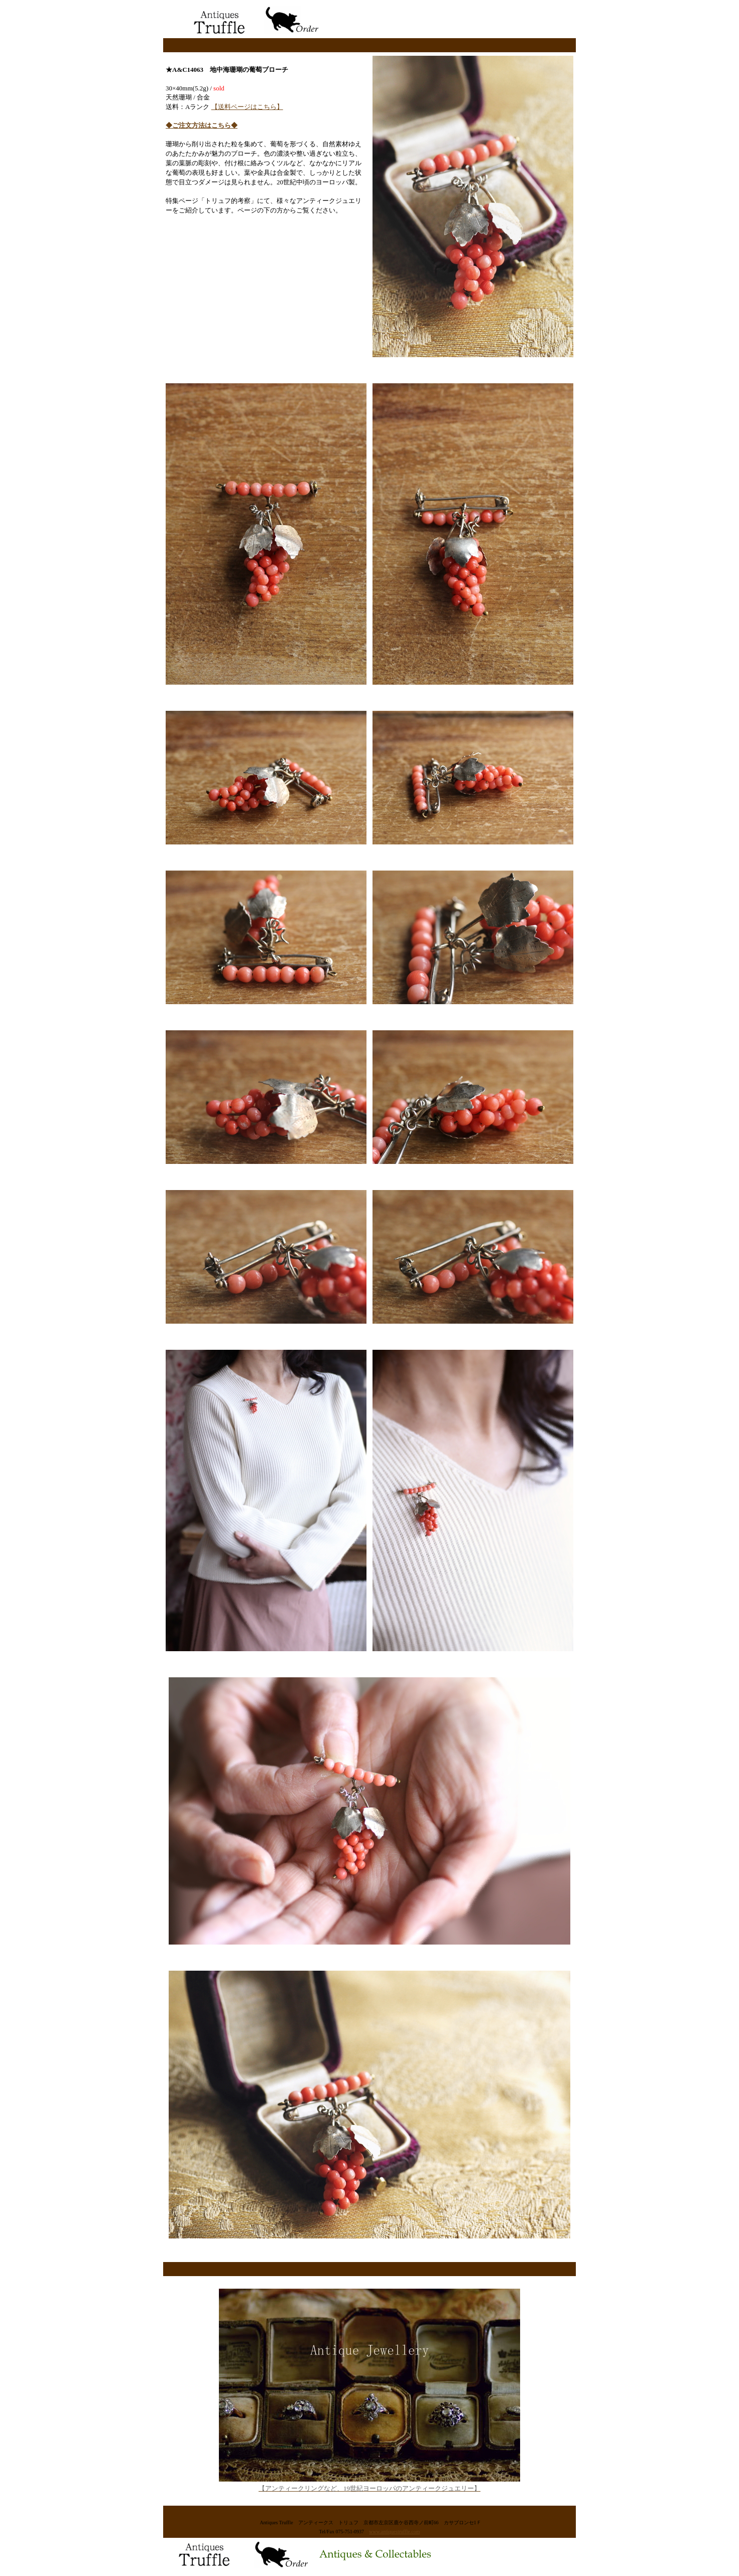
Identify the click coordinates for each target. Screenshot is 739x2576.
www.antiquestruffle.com (394, 2531)
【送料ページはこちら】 (247, 107)
